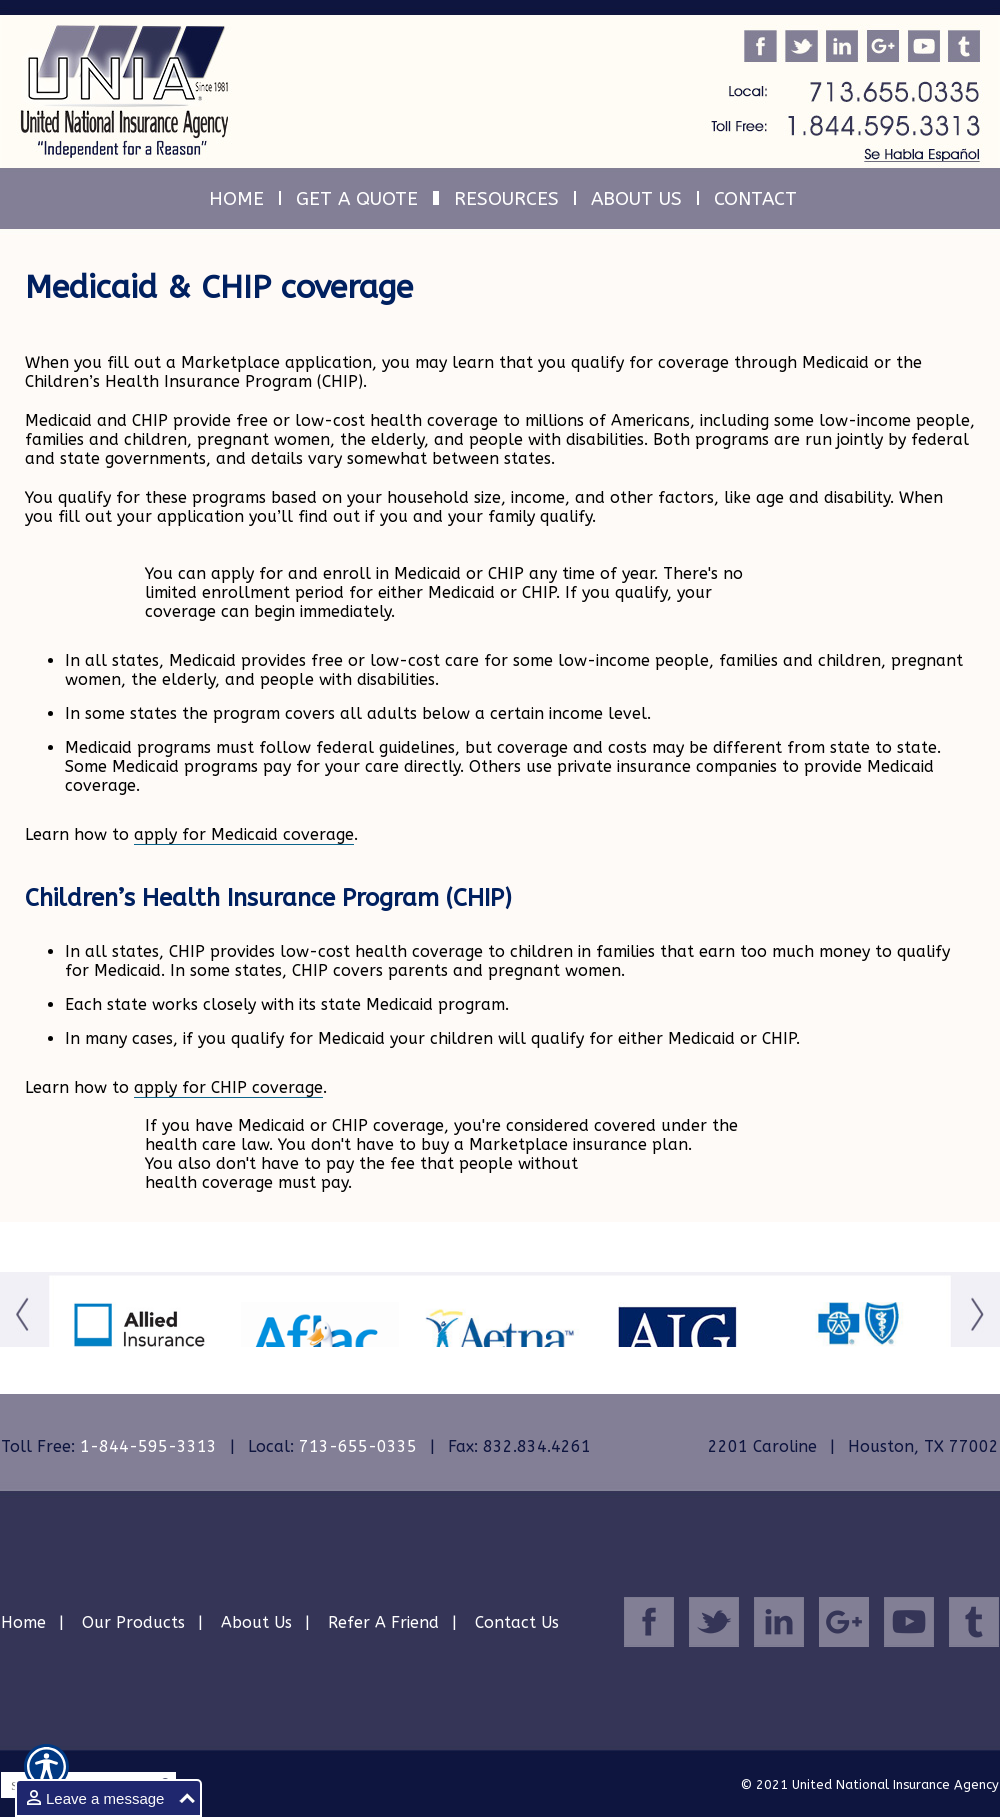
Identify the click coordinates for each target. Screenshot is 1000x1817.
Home (23, 1622)
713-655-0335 (358, 1446)
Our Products (133, 1622)
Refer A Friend (383, 1622)
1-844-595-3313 (148, 1446)
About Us (256, 1622)
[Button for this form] (24, 1339)
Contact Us (517, 1622)
